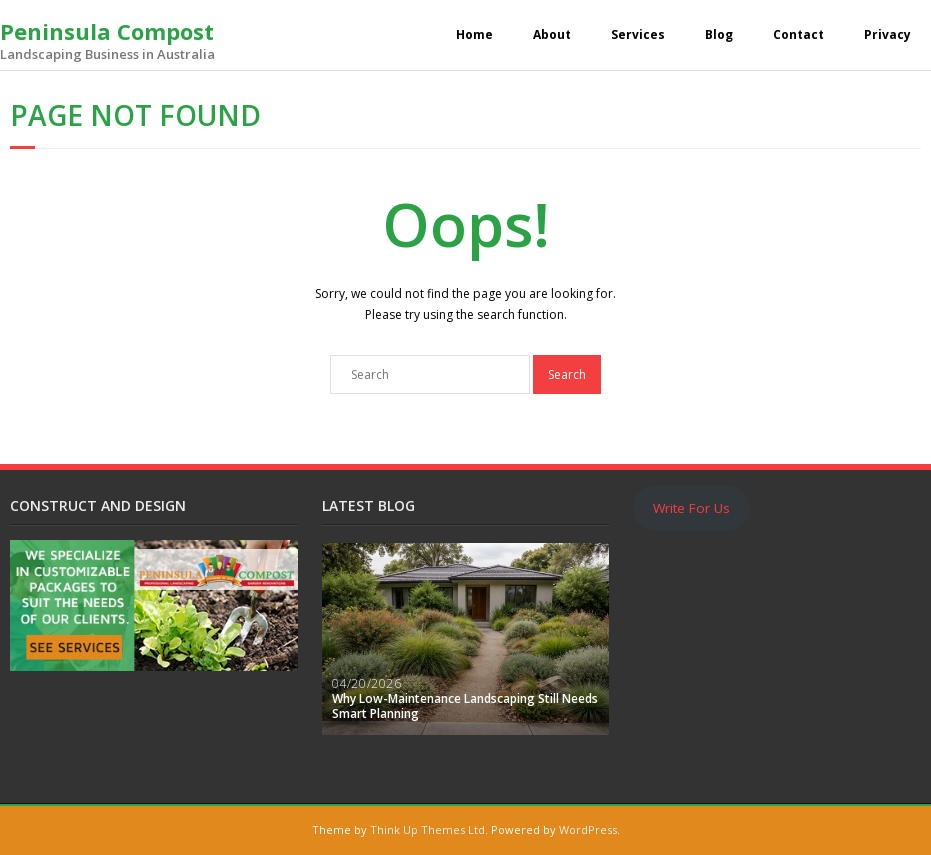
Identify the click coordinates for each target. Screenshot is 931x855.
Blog (719, 34)
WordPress (588, 829)
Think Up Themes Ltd (427, 829)
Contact (798, 34)
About (552, 34)
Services (638, 34)
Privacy (887, 34)
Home (474, 34)
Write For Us (691, 508)
